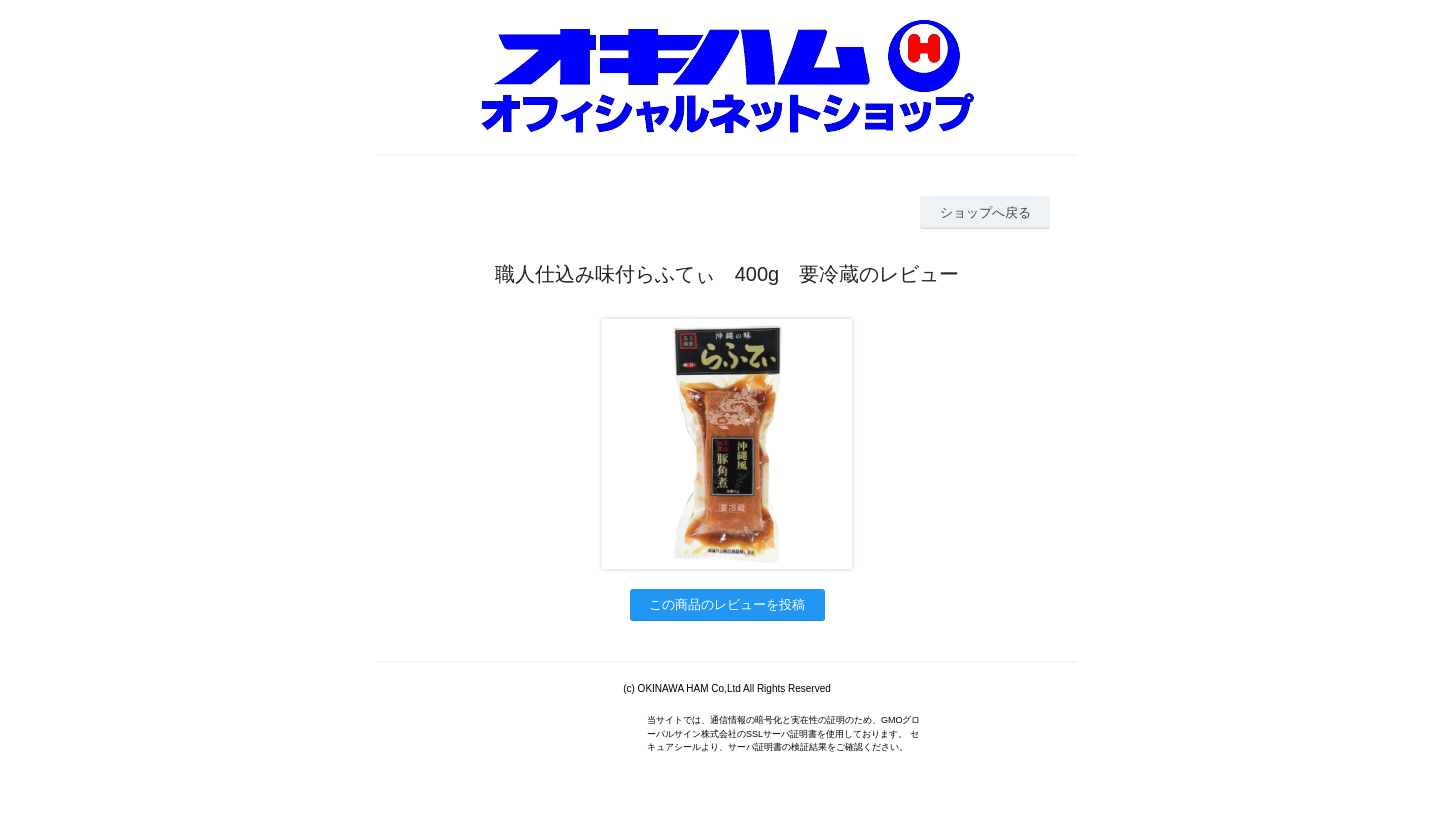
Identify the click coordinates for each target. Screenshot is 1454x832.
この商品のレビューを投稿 (727, 604)
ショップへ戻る (985, 212)
